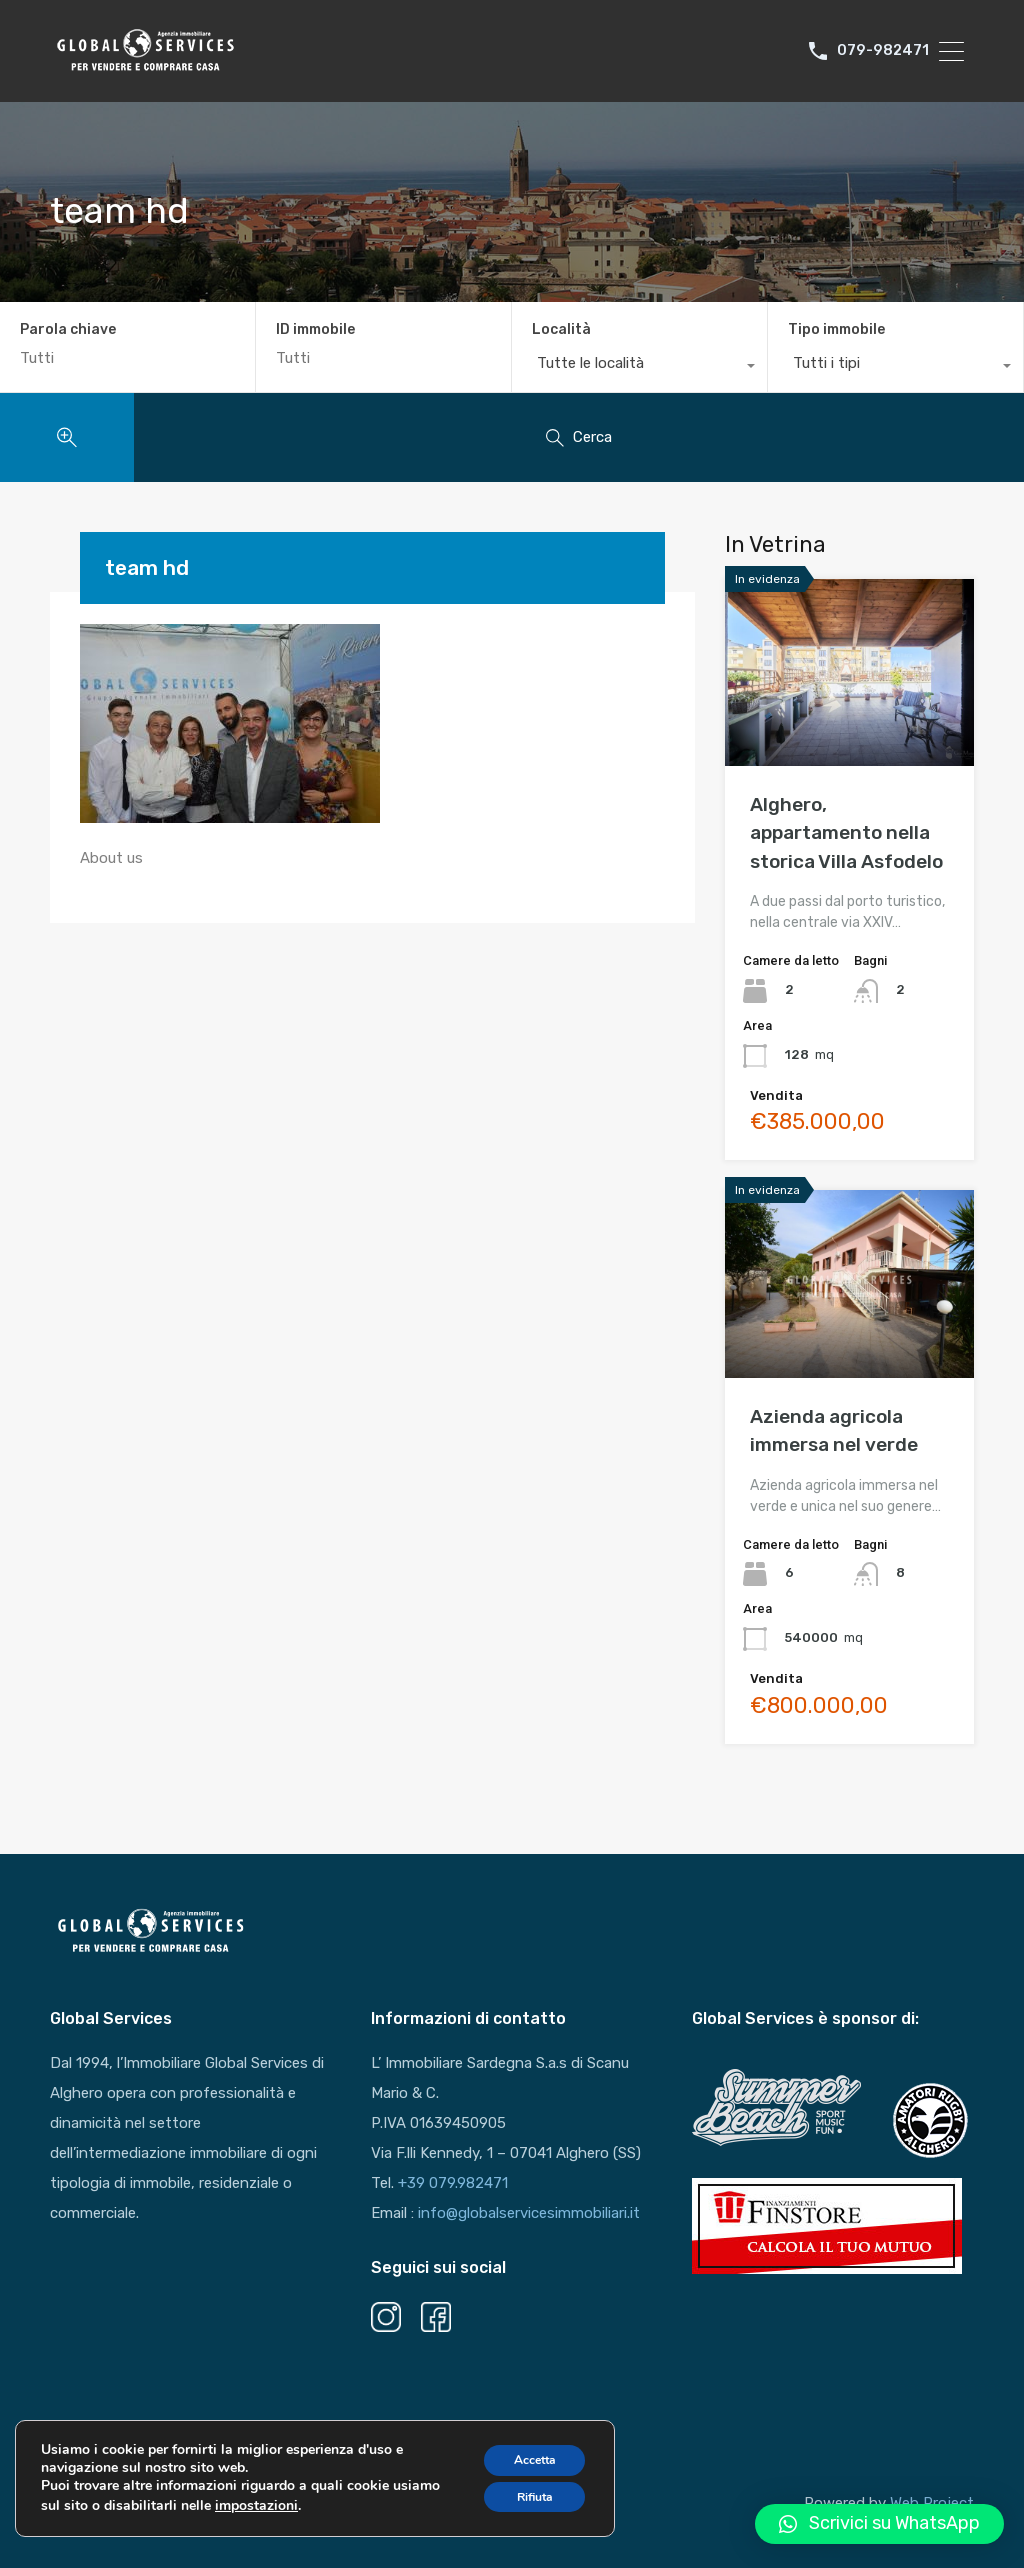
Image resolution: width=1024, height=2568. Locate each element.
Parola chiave (68, 330)
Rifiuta (523, 2510)
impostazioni (307, 2516)
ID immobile (315, 330)
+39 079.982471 (453, 2183)
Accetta (522, 2468)
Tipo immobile (836, 329)
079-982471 (884, 51)
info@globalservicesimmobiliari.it (529, 2213)
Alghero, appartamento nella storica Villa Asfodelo (846, 833)
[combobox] (639, 368)
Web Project (932, 2503)
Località (561, 329)
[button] (879, 2524)
